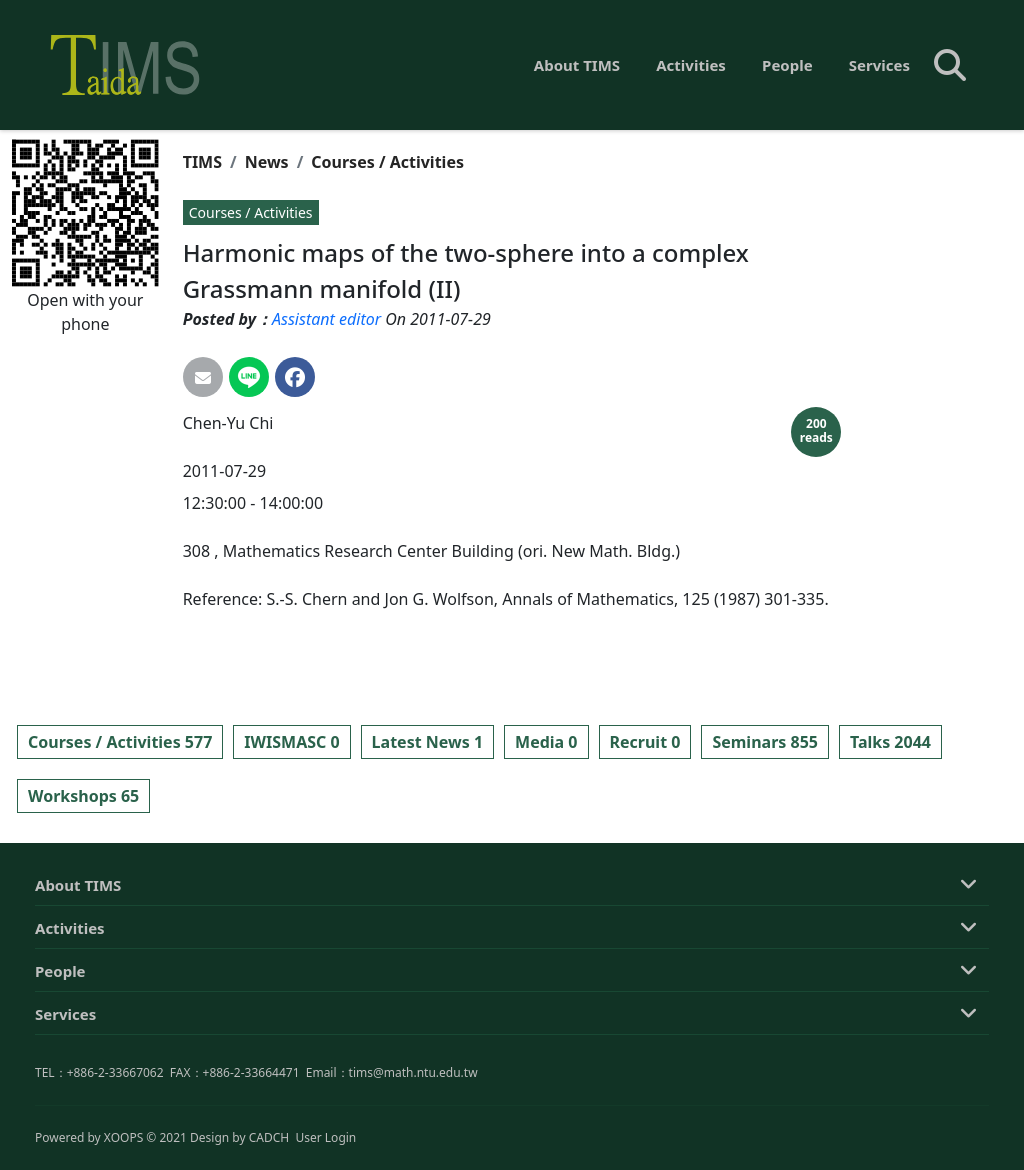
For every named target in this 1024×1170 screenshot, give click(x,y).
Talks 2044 (890, 742)
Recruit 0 (645, 742)
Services (879, 65)
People (787, 65)
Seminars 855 (765, 742)
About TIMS (577, 65)
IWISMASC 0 (291, 742)
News (267, 162)
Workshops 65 (83, 796)
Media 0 (546, 742)
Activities (691, 65)
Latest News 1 (427, 742)
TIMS (202, 162)
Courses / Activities (387, 162)
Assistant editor (326, 319)
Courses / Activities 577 (120, 742)
